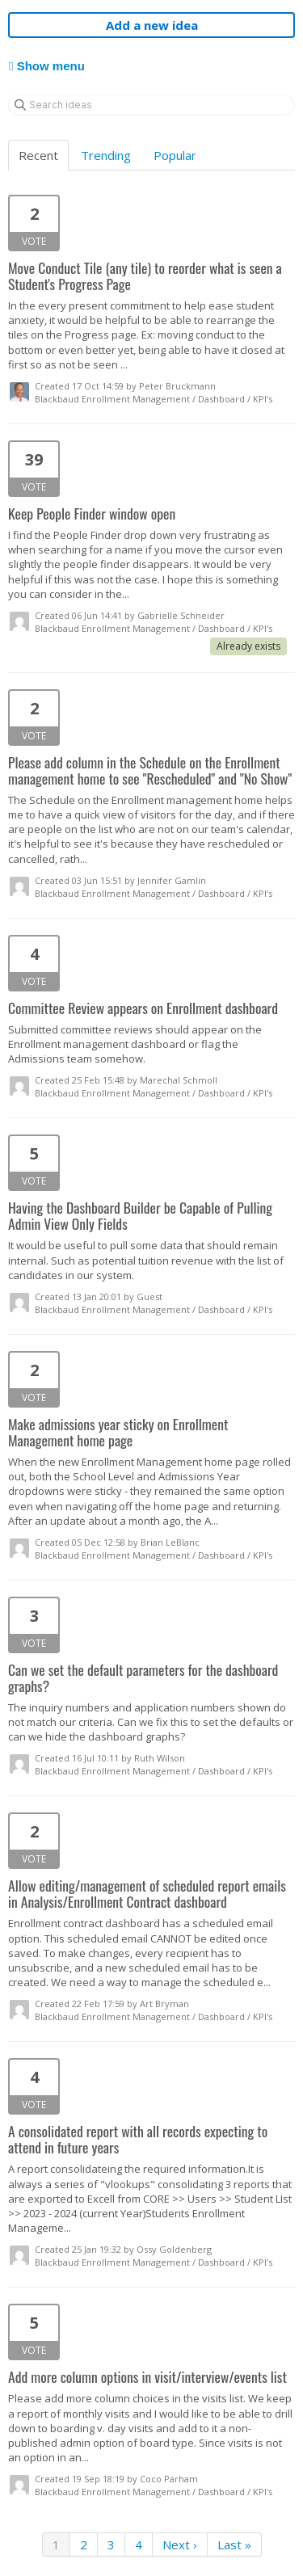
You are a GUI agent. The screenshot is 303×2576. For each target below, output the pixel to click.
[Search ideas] (151, 105)
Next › (179, 2544)
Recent (38, 155)
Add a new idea (152, 25)
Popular (175, 155)
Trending (106, 155)
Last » (234, 2544)
